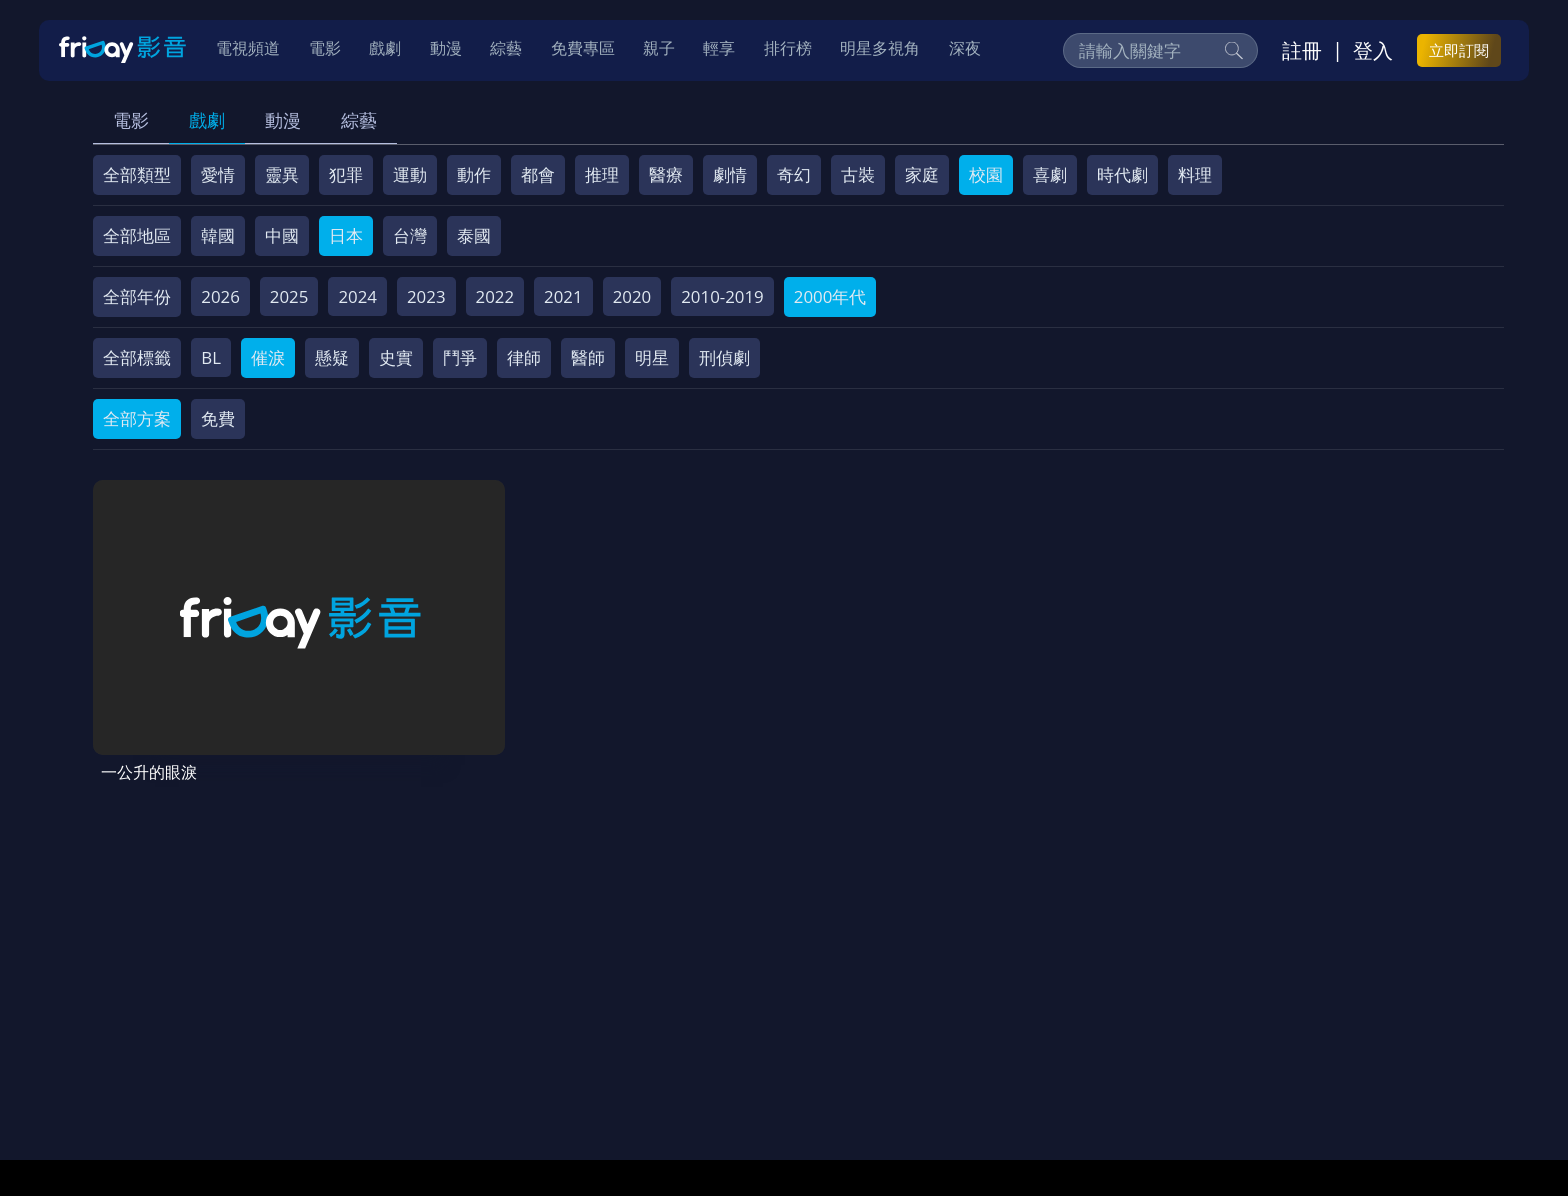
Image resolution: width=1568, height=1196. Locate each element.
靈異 (282, 174)
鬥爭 (460, 357)
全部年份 (137, 296)
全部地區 (137, 235)
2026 (220, 296)
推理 (602, 174)
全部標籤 (137, 357)
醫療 (666, 174)
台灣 (410, 235)
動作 (474, 174)
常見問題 (408, 1052)
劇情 (730, 174)
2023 (426, 296)
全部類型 (137, 174)
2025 (289, 296)
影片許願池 (907, 1052)
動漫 (283, 120)
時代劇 (1122, 174)
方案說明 (320, 1052)
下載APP (1090, 1052)
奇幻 (794, 174)
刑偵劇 (724, 357)
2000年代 (830, 296)
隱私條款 (618, 1052)
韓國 (218, 235)
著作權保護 (714, 1052)
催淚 (268, 357)
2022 (495, 296)
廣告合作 (1004, 1052)
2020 (632, 296)
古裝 (858, 174)
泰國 (474, 235)
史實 (396, 357)
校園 (986, 174)
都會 (538, 174)
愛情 (218, 174)
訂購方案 (1177, 1052)
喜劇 (1050, 174)
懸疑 (332, 357)
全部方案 (137, 418)
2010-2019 (722, 296)
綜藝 (359, 120)
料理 (1195, 174)
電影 (131, 120)
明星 (652, 357)
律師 (524, 357)
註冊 (1302, 51)
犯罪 (346, 174)
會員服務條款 (513, 1052)
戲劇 (207, 120)
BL (211, 357)
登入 (1373, 51)
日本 (346, 235)
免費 (218, 418)
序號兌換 (232, 1052)
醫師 (588, 357)
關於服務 (144, 1052)
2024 (357, 296)
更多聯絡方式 (1346, 1129)
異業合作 (811, 1052)
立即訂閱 (1459, 51)
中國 (282, 235)
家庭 (922, 174)
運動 (410, 174)
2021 (563, 296)
